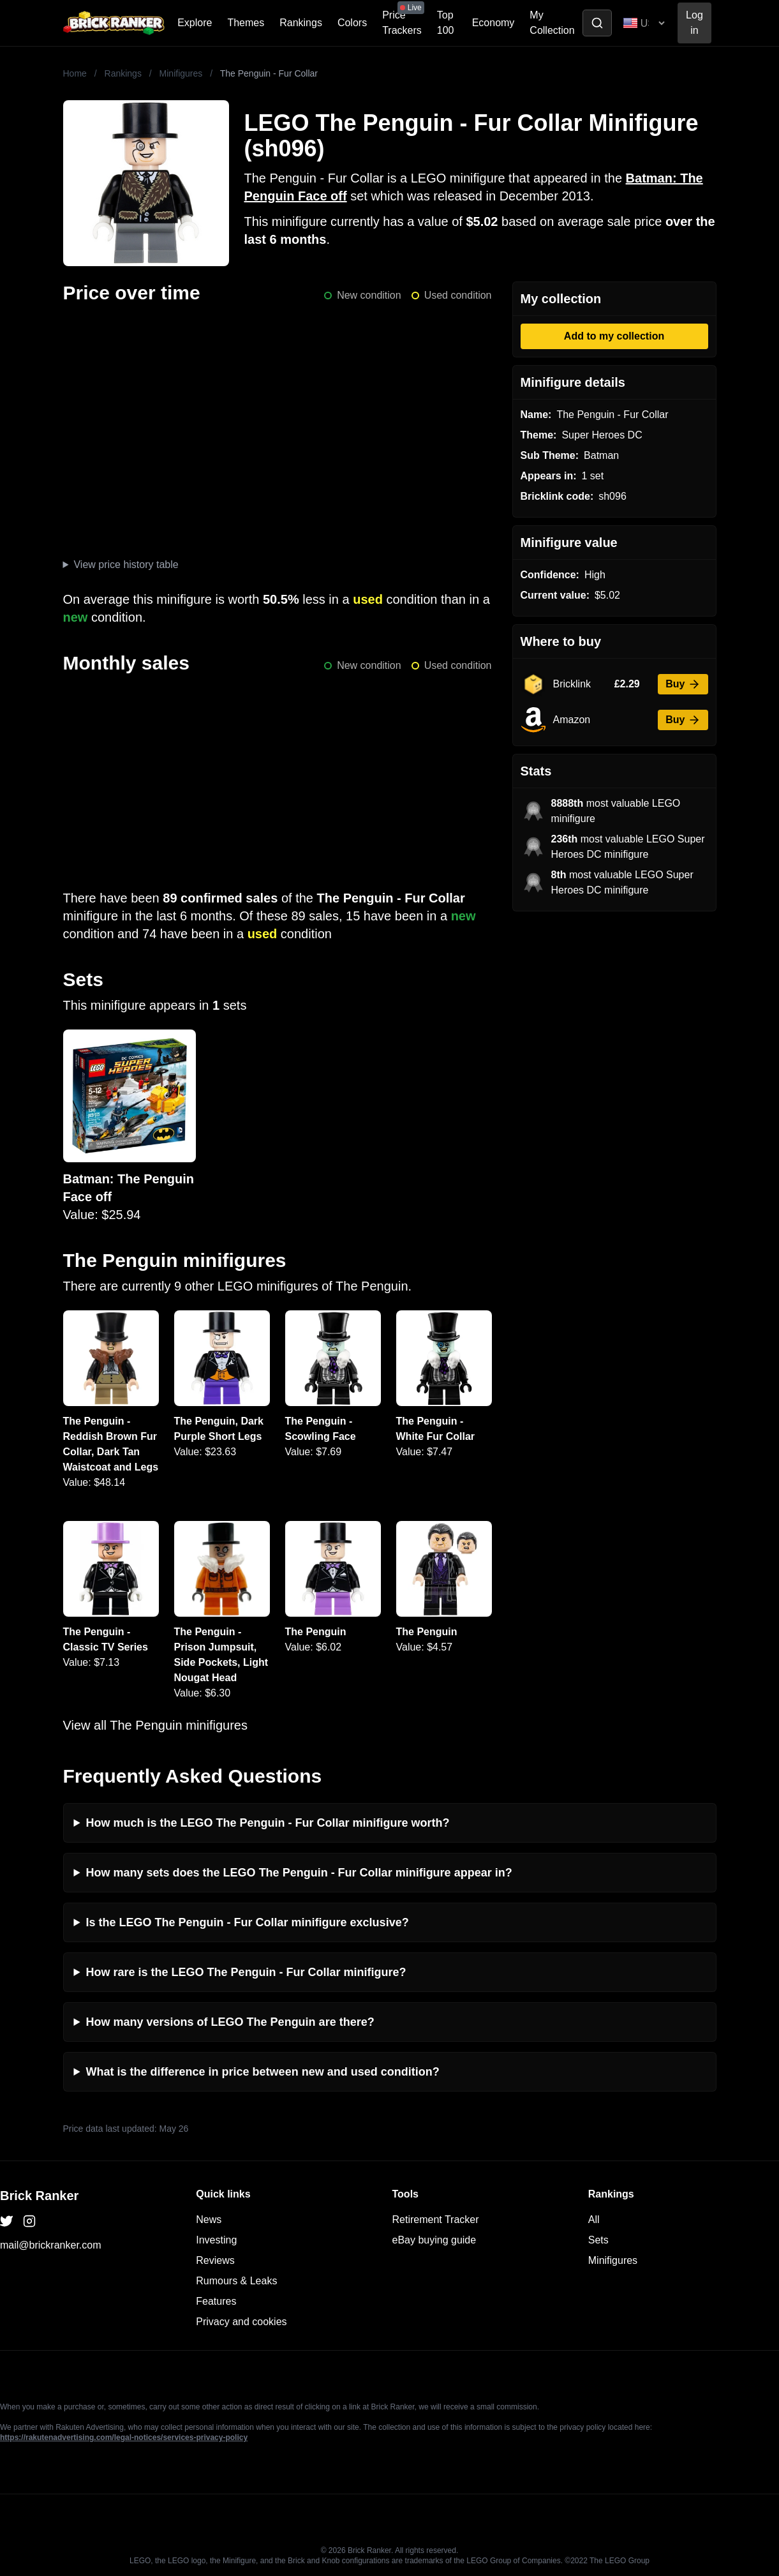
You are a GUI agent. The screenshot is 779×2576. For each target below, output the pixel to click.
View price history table (125, 564)
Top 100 (445, 23)
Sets (598, 2240)
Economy (493, 22)
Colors (352, 22)
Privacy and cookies (241, 2321)
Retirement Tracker (435, 2219)
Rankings (300, 22)
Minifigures (181, 73)
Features (216, 2301)
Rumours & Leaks (236, 2280)
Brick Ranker (39, 2196)
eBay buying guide (434, 2240)
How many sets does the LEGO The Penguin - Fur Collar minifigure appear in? (299, 1872)
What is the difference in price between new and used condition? (263, 2071)
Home (75, 73)
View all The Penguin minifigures (155, 1725)
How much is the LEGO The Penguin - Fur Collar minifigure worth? (268, 1822)
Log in (694, 23)
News (208, 2219)
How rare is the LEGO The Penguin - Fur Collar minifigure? (246, 1972)
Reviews (215, 2260)
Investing (216, 2240)
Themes (245, 22)
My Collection (552, 23)
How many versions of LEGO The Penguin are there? (230, 2022)
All (594, 2219)
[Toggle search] (597, 23)
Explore (194, 22)
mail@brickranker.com (50, 2245)
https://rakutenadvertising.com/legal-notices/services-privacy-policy (124, 2437)
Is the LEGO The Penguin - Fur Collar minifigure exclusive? (247, 1922)
